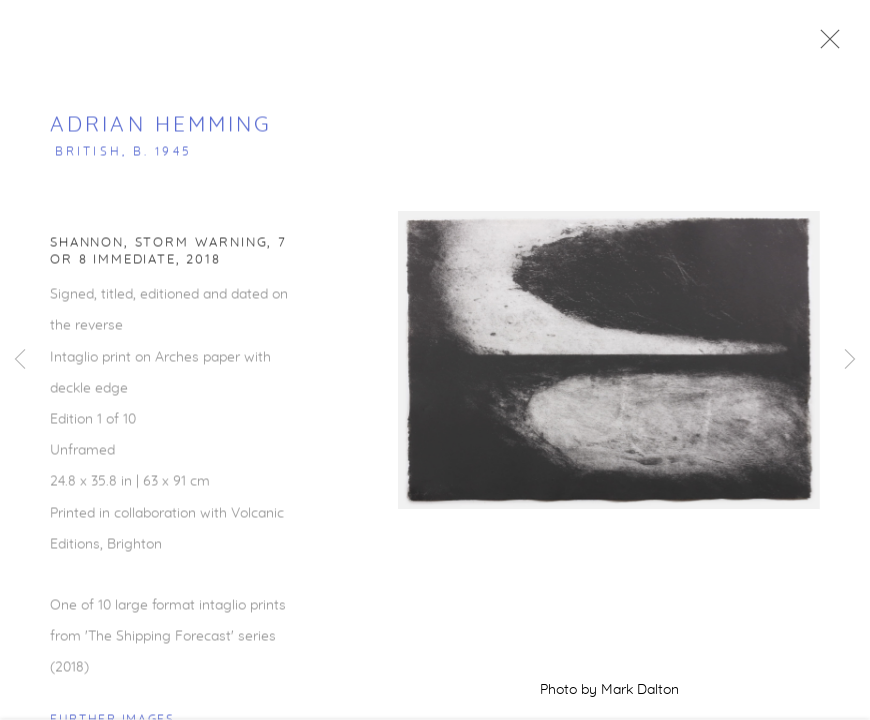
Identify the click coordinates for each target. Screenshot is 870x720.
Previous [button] (20, 360)
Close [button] (834, 45)
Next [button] (850, 360)
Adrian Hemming (161, 131)
